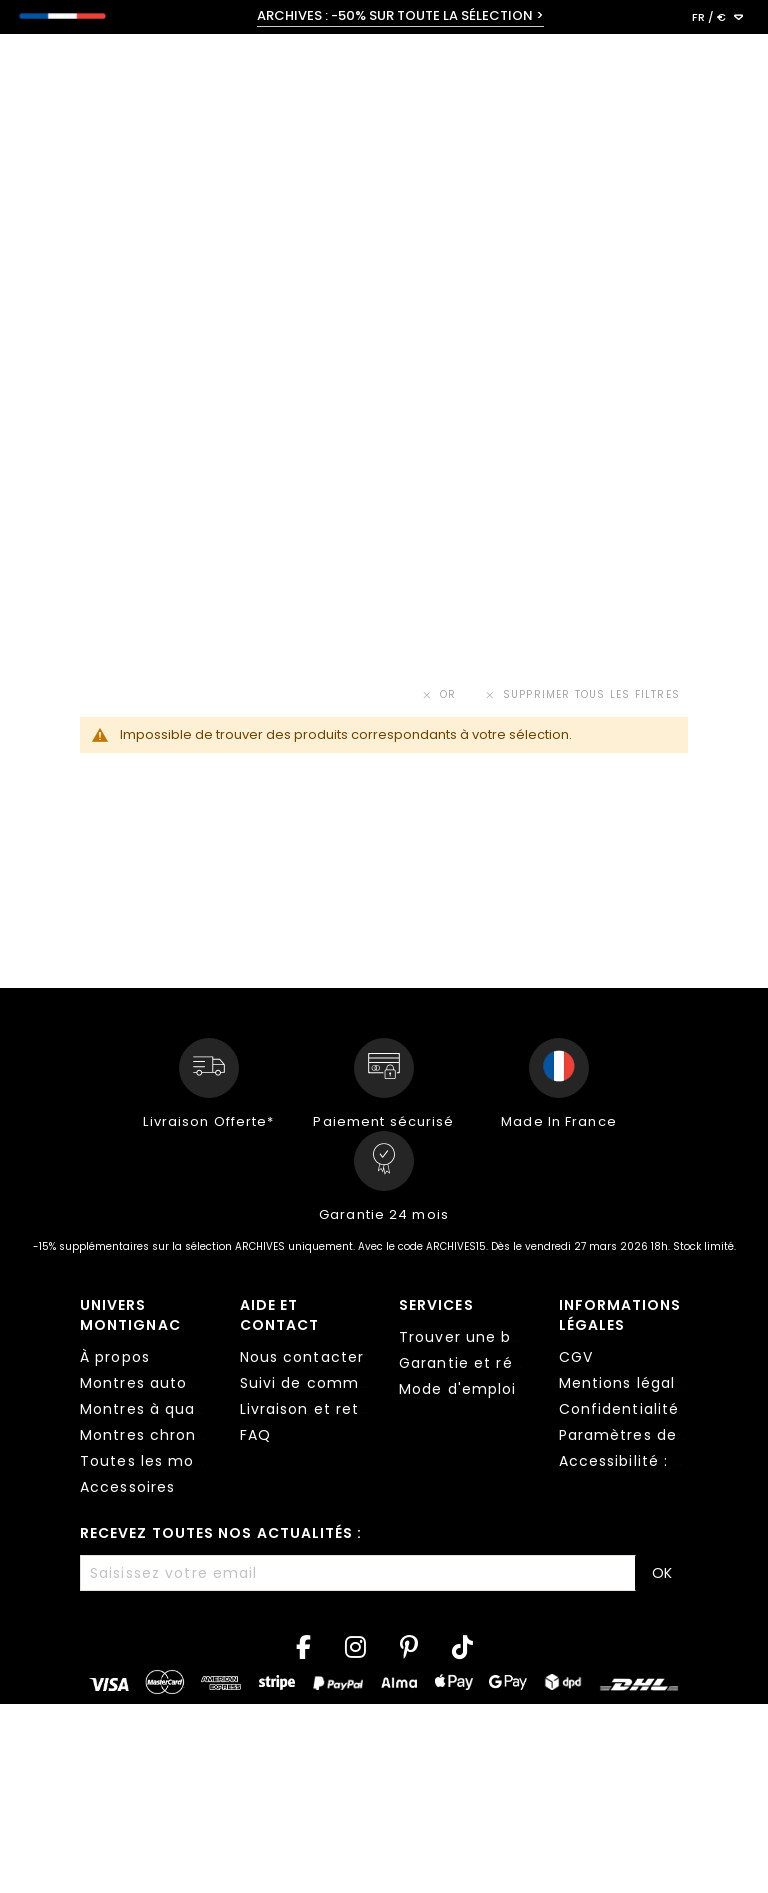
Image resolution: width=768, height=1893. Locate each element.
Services (436, 1305)
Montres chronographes (176, 1435)
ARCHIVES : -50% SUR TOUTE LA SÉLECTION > (400, 16)
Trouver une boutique (486, 1337)
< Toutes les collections (135, 155)
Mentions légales (626, 1383)
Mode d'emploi (458, 1389)
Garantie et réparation (490, 1363)
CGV (576, 1357)
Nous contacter (302, 1357)
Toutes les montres (158, 1461)
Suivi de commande (320, 1383)
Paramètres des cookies (655, 1435)
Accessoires (127, 1487)
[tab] (145, 1399)
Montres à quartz (148, 1409)
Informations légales (620, 1315)
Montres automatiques (171, 1383)
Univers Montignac (130, 1315)
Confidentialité (619, 1409)
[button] (717, 18)
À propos (115, 1357)
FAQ (255, 1435)
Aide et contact (280, 1315)
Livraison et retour (313, 1409)
